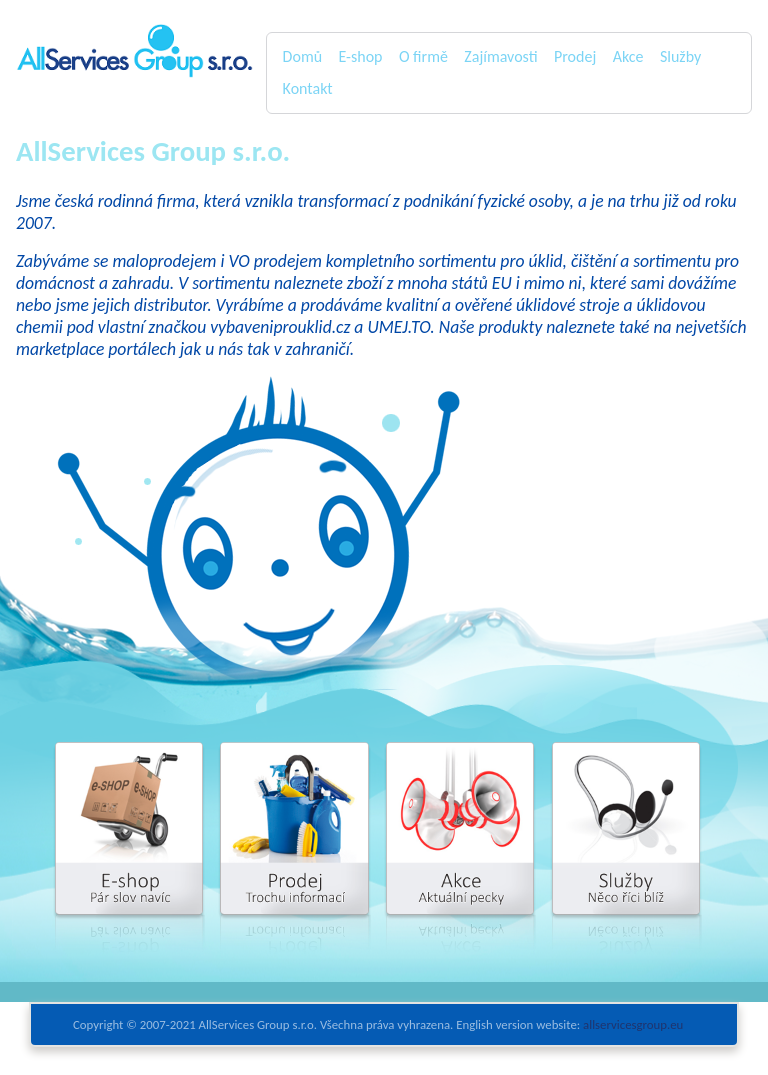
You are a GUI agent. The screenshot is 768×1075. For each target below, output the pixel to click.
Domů (302, 56)
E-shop (360, 56)
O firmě (423, 56)
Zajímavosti (500, 56)
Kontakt (308, 88)
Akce (628, 56)
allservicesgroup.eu (633, 1024)
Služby (680, 56)
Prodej (575, 56)
